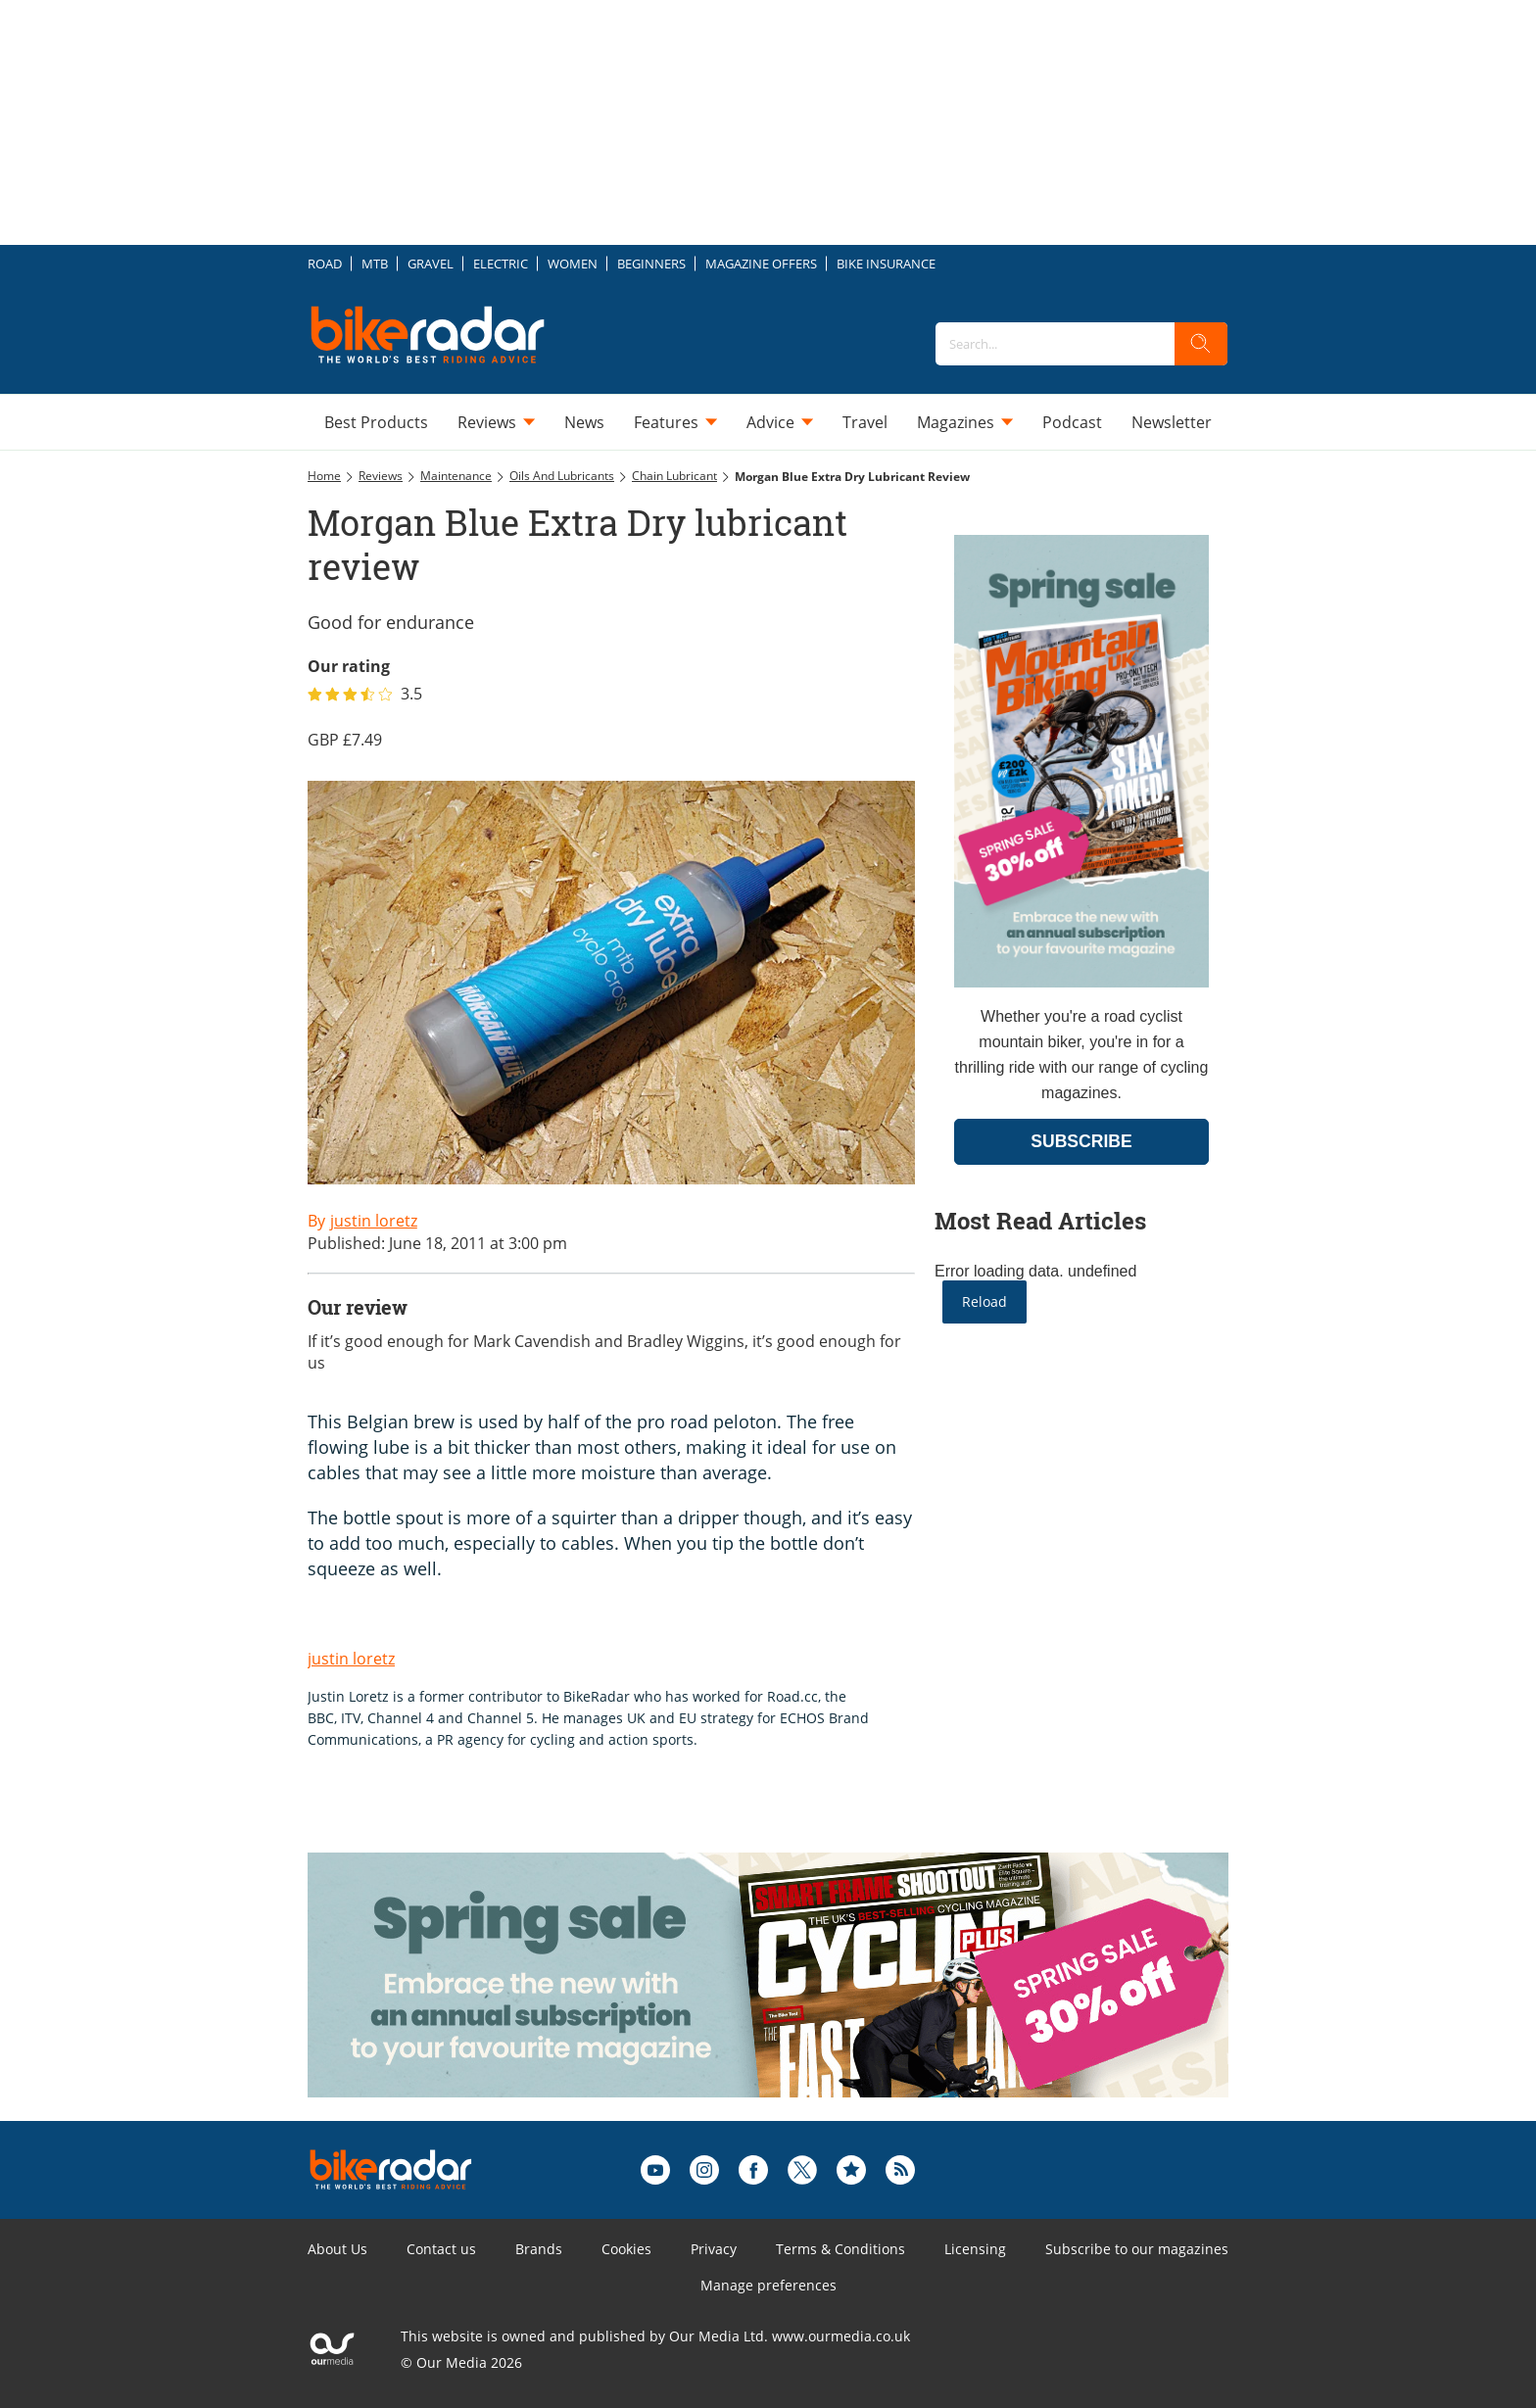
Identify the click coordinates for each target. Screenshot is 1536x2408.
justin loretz (351, 1658)
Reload (984, 1301)
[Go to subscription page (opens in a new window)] (1081, 982)
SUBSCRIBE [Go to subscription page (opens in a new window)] (1081, 1141)
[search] (1201, 343)
